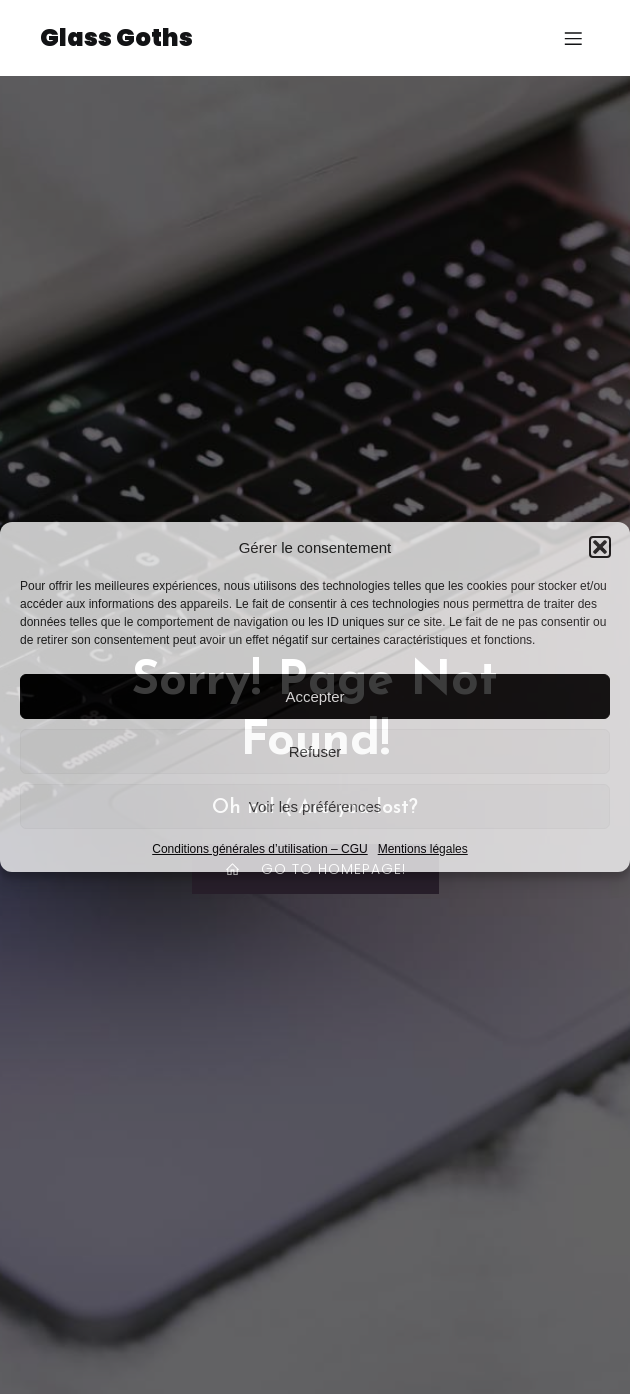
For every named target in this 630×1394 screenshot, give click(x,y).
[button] (600, 547)
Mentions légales (423, 849)
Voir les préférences (315, 806)
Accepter (314, 696)
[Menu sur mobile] (573, 38)
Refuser (315, 751)
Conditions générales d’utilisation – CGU (259, 849)
